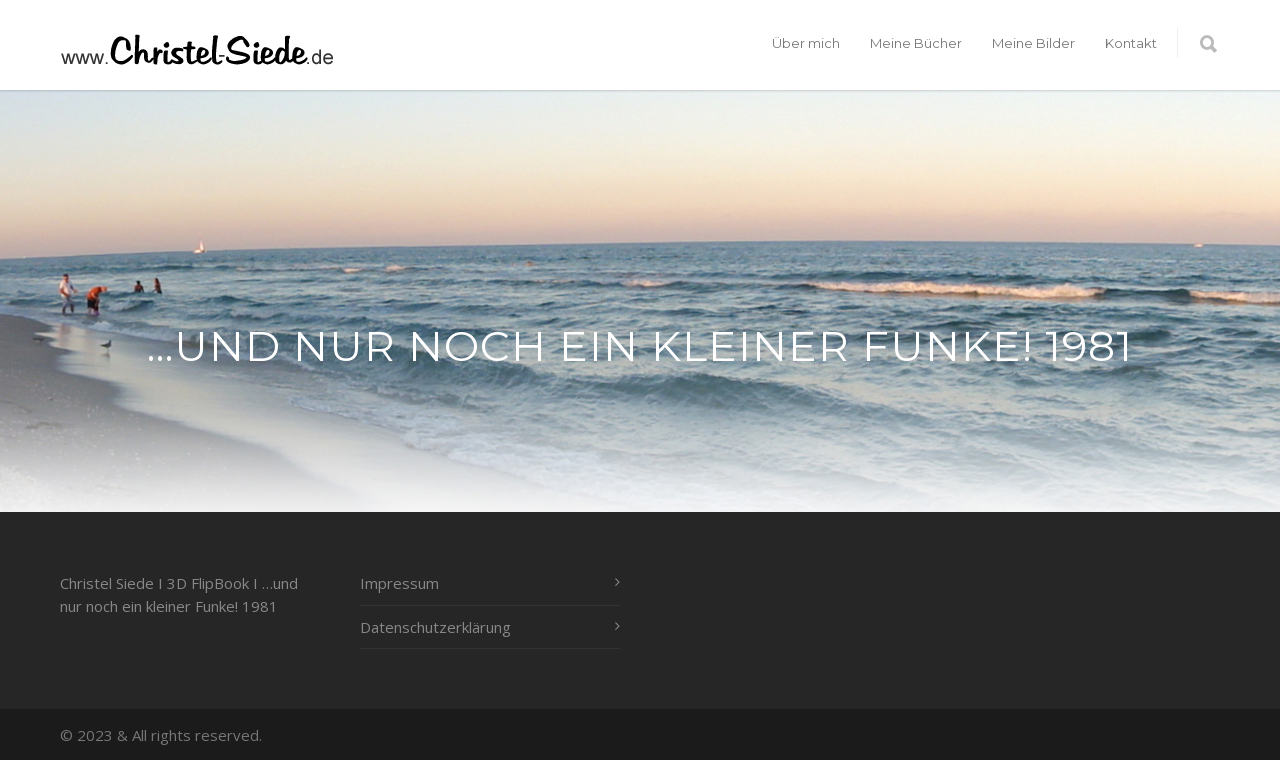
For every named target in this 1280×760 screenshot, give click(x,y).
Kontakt (1131, 43)
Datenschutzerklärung (435, 627)
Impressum (399, 583)
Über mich (806, 43)
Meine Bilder (1033, 43)
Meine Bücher (916, 43)
